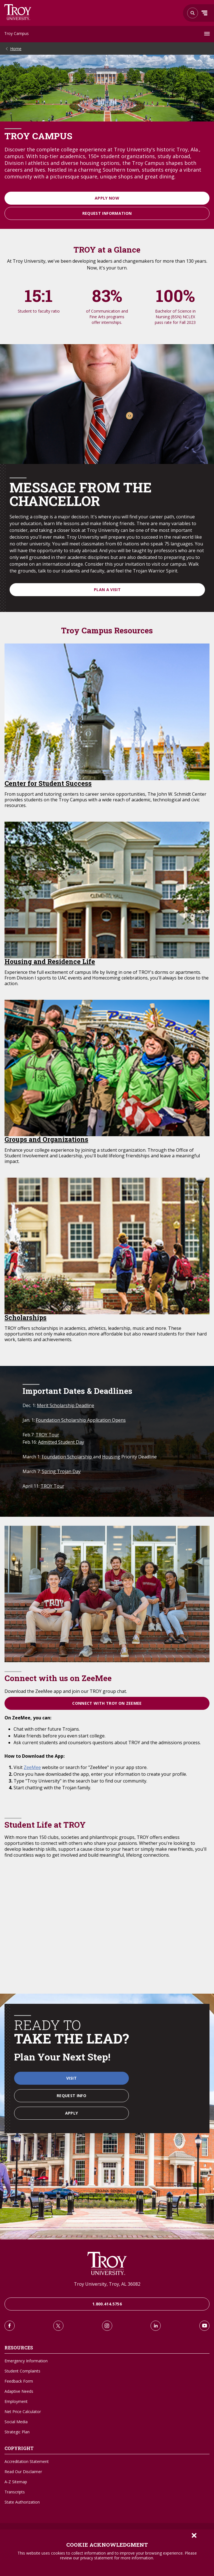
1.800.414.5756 (107, 2304)
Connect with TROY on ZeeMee (107, 1703)
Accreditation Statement (27, 2461)
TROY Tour (47, 1435)
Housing (111, 1457)
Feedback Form (19, 2381)
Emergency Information (26, 2360)
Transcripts (15, 2492)
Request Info (71, 2095)
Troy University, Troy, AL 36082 (107, 2284)
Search (18, 12)
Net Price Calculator (23, 2411)
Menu (204, 13)
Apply (71, 2113)
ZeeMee (32, 1767)
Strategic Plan (17, 2432)
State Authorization (22, 2502)
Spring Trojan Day (61, 1471)
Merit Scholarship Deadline (65, 1405)
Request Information (107, 213)
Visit (71, 2078)
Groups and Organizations (46, 1139)
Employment (16, 2401)
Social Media (16, 2421)
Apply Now (107, 198)
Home (15, 48)
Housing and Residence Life (50, 961)
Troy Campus (16, 33)
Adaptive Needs (19, 2391)
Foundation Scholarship (67, 1457)
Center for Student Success (48, 783)
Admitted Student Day (61, 1442)
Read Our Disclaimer (23, 2471)
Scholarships (26, 1317)
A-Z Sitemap (16, 2481)
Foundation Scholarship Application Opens (81, 1420)
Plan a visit (107, 589)
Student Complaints (22, 2371)
